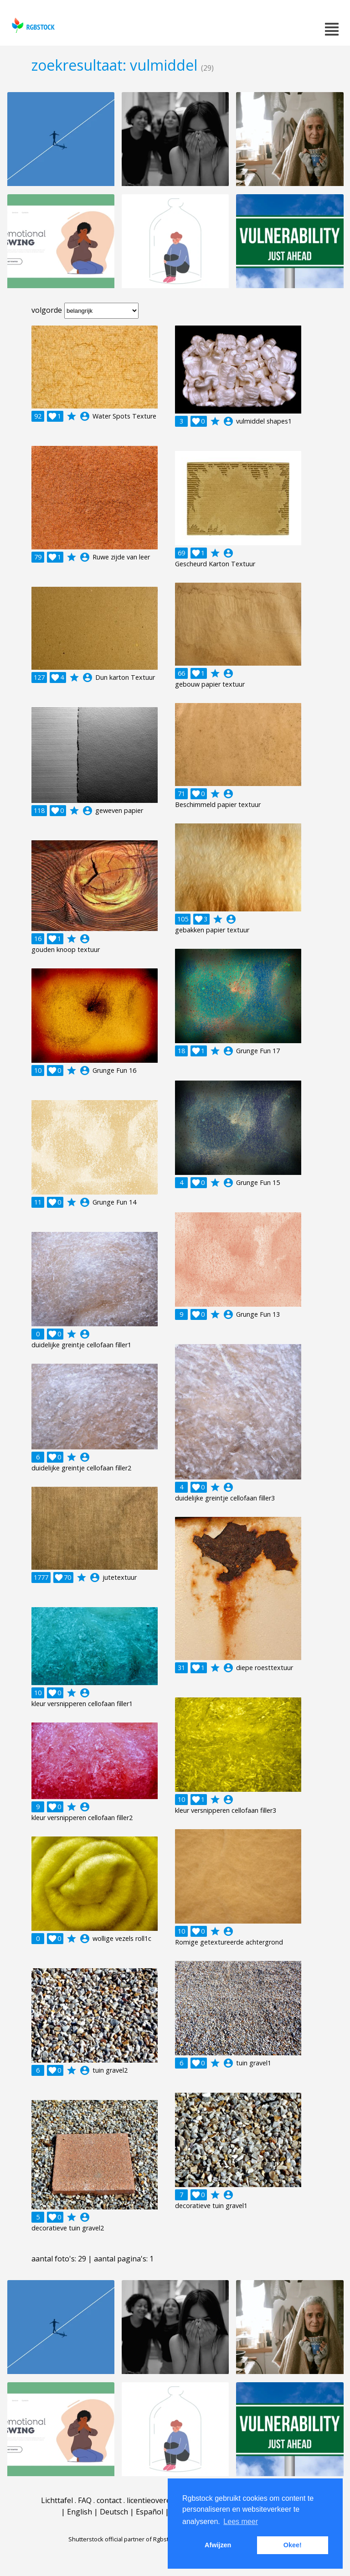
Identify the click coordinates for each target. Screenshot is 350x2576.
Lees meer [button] (240, 2521)
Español (149, 2512)
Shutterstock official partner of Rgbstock (123, 2539)
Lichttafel (57, 2500)
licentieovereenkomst (164, 2500)
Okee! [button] (292, 2545)
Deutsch (114, 2512)
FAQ (85, 2500)
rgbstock (32, 25)
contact (109, 2500)
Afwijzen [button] (218, 2545)
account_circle (84, 416)
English (79, 2512)
